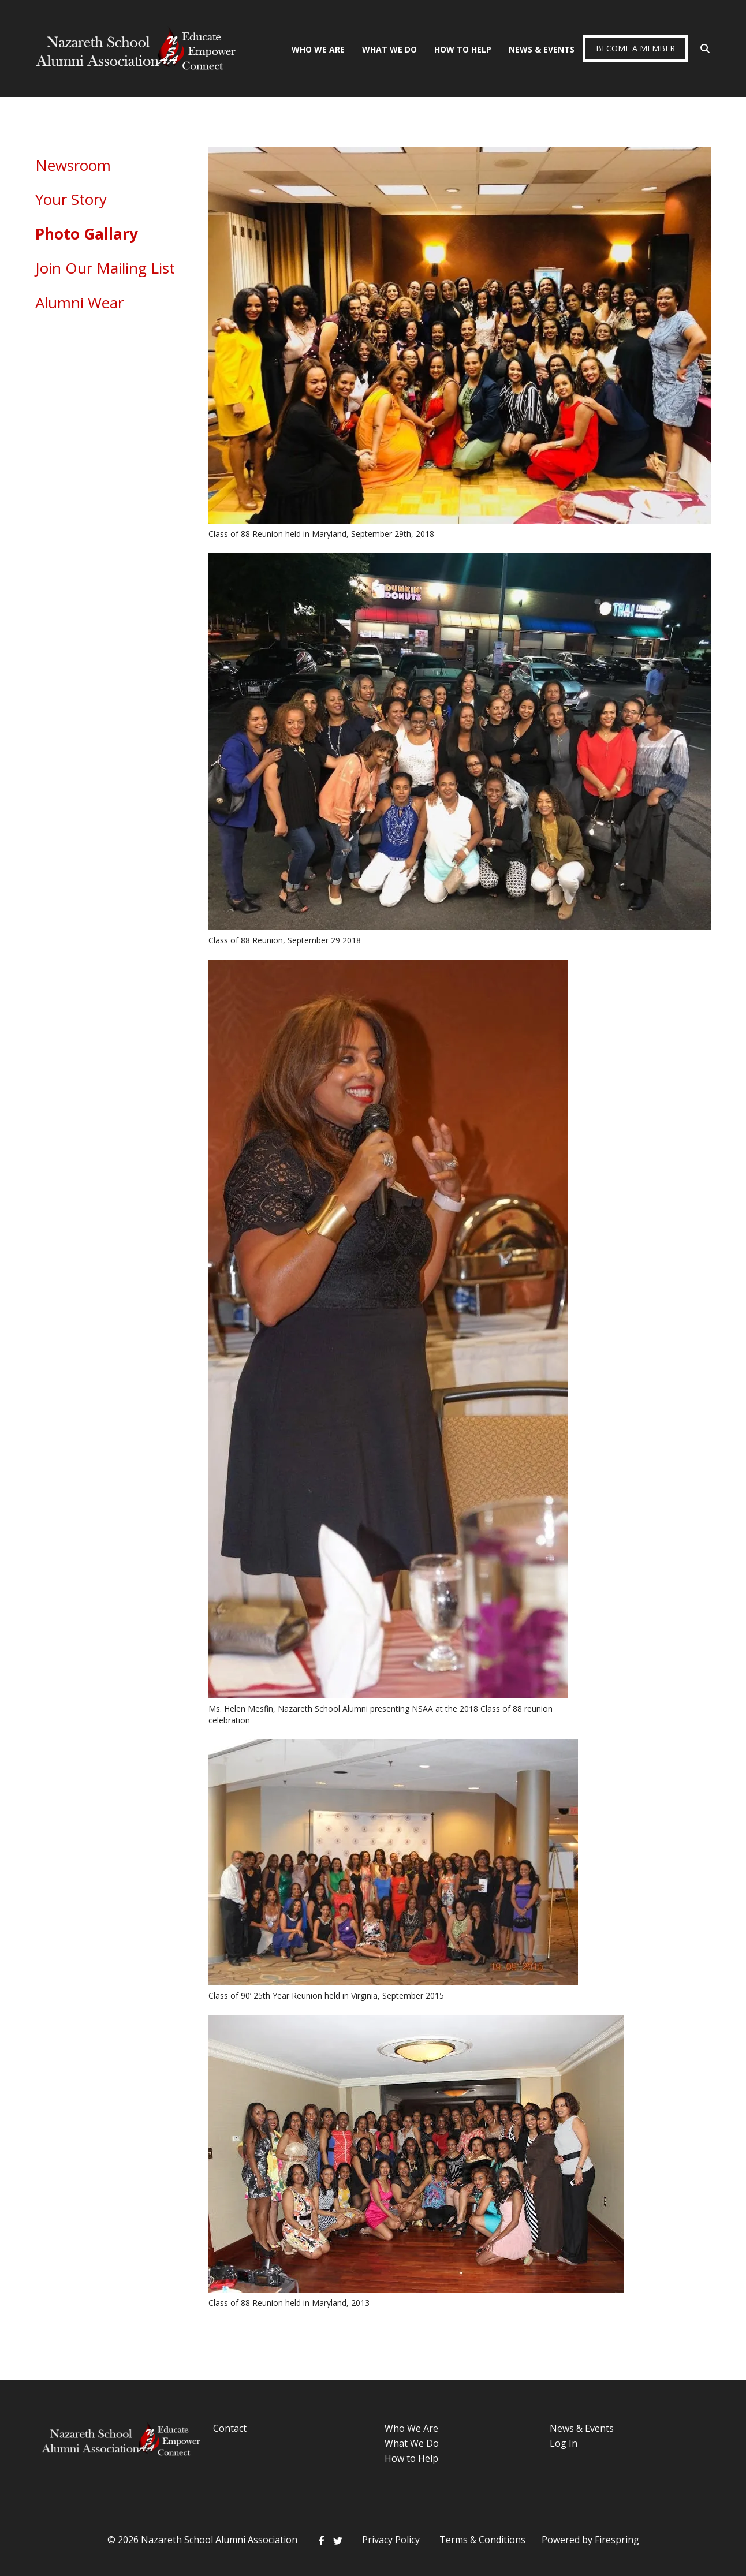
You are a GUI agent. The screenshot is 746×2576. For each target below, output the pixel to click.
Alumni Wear (79, 302)
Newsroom (73, 165)
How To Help (462, 49)
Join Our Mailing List (105, 267)
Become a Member (635, 48)
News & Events (542, 49)
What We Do (389, 49)
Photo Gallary (86, 233)
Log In (563, 2443)
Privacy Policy (391, 2539)
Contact (230, 2428)
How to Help (411, 2458)
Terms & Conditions (482, 2539)
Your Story (71, 199)
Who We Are (318, 49)
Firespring (617, 2539)
